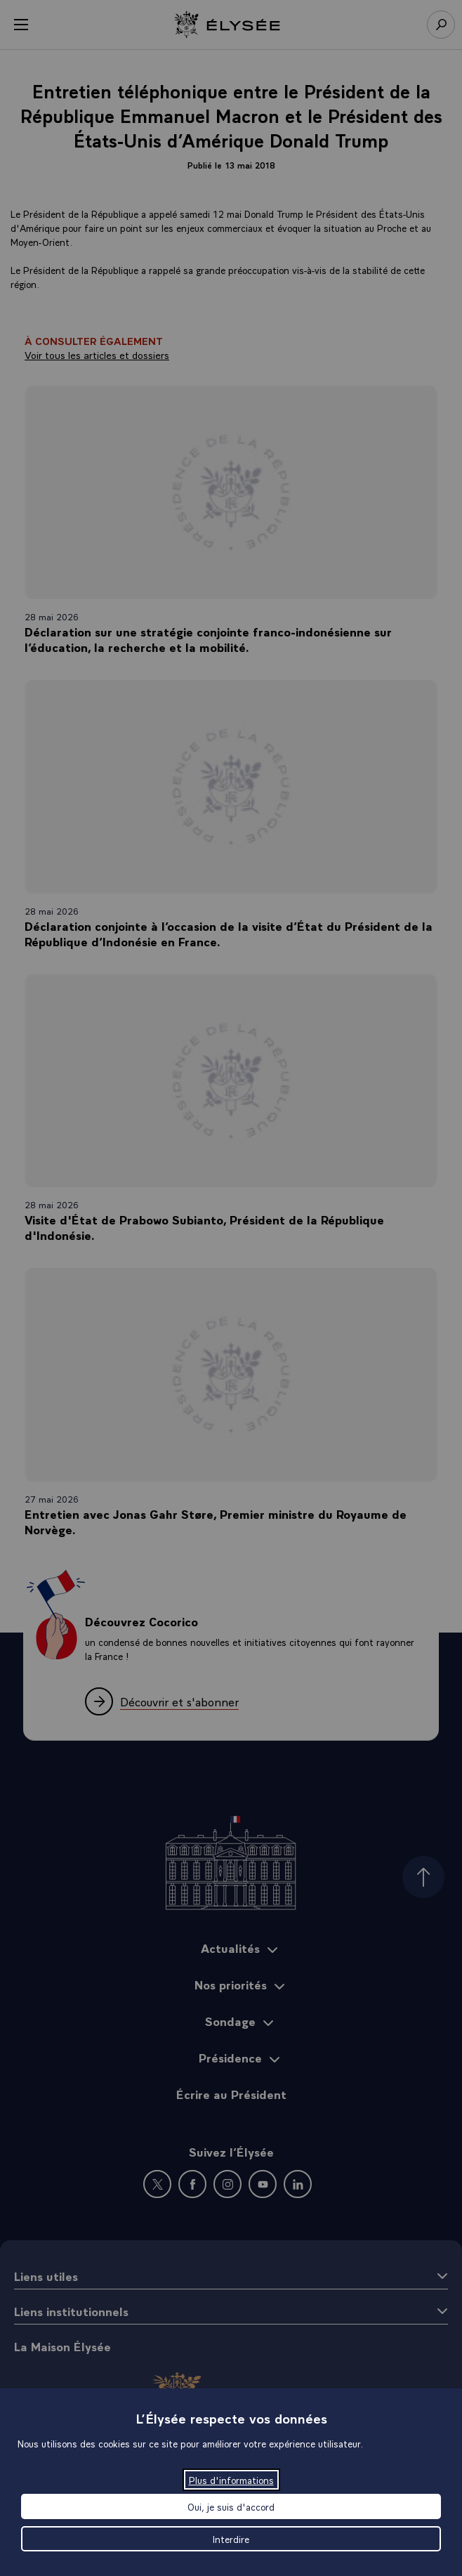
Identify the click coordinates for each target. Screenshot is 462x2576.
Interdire (231, 2538)
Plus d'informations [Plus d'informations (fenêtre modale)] (231, 2479)
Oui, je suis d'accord (231, 2506)
